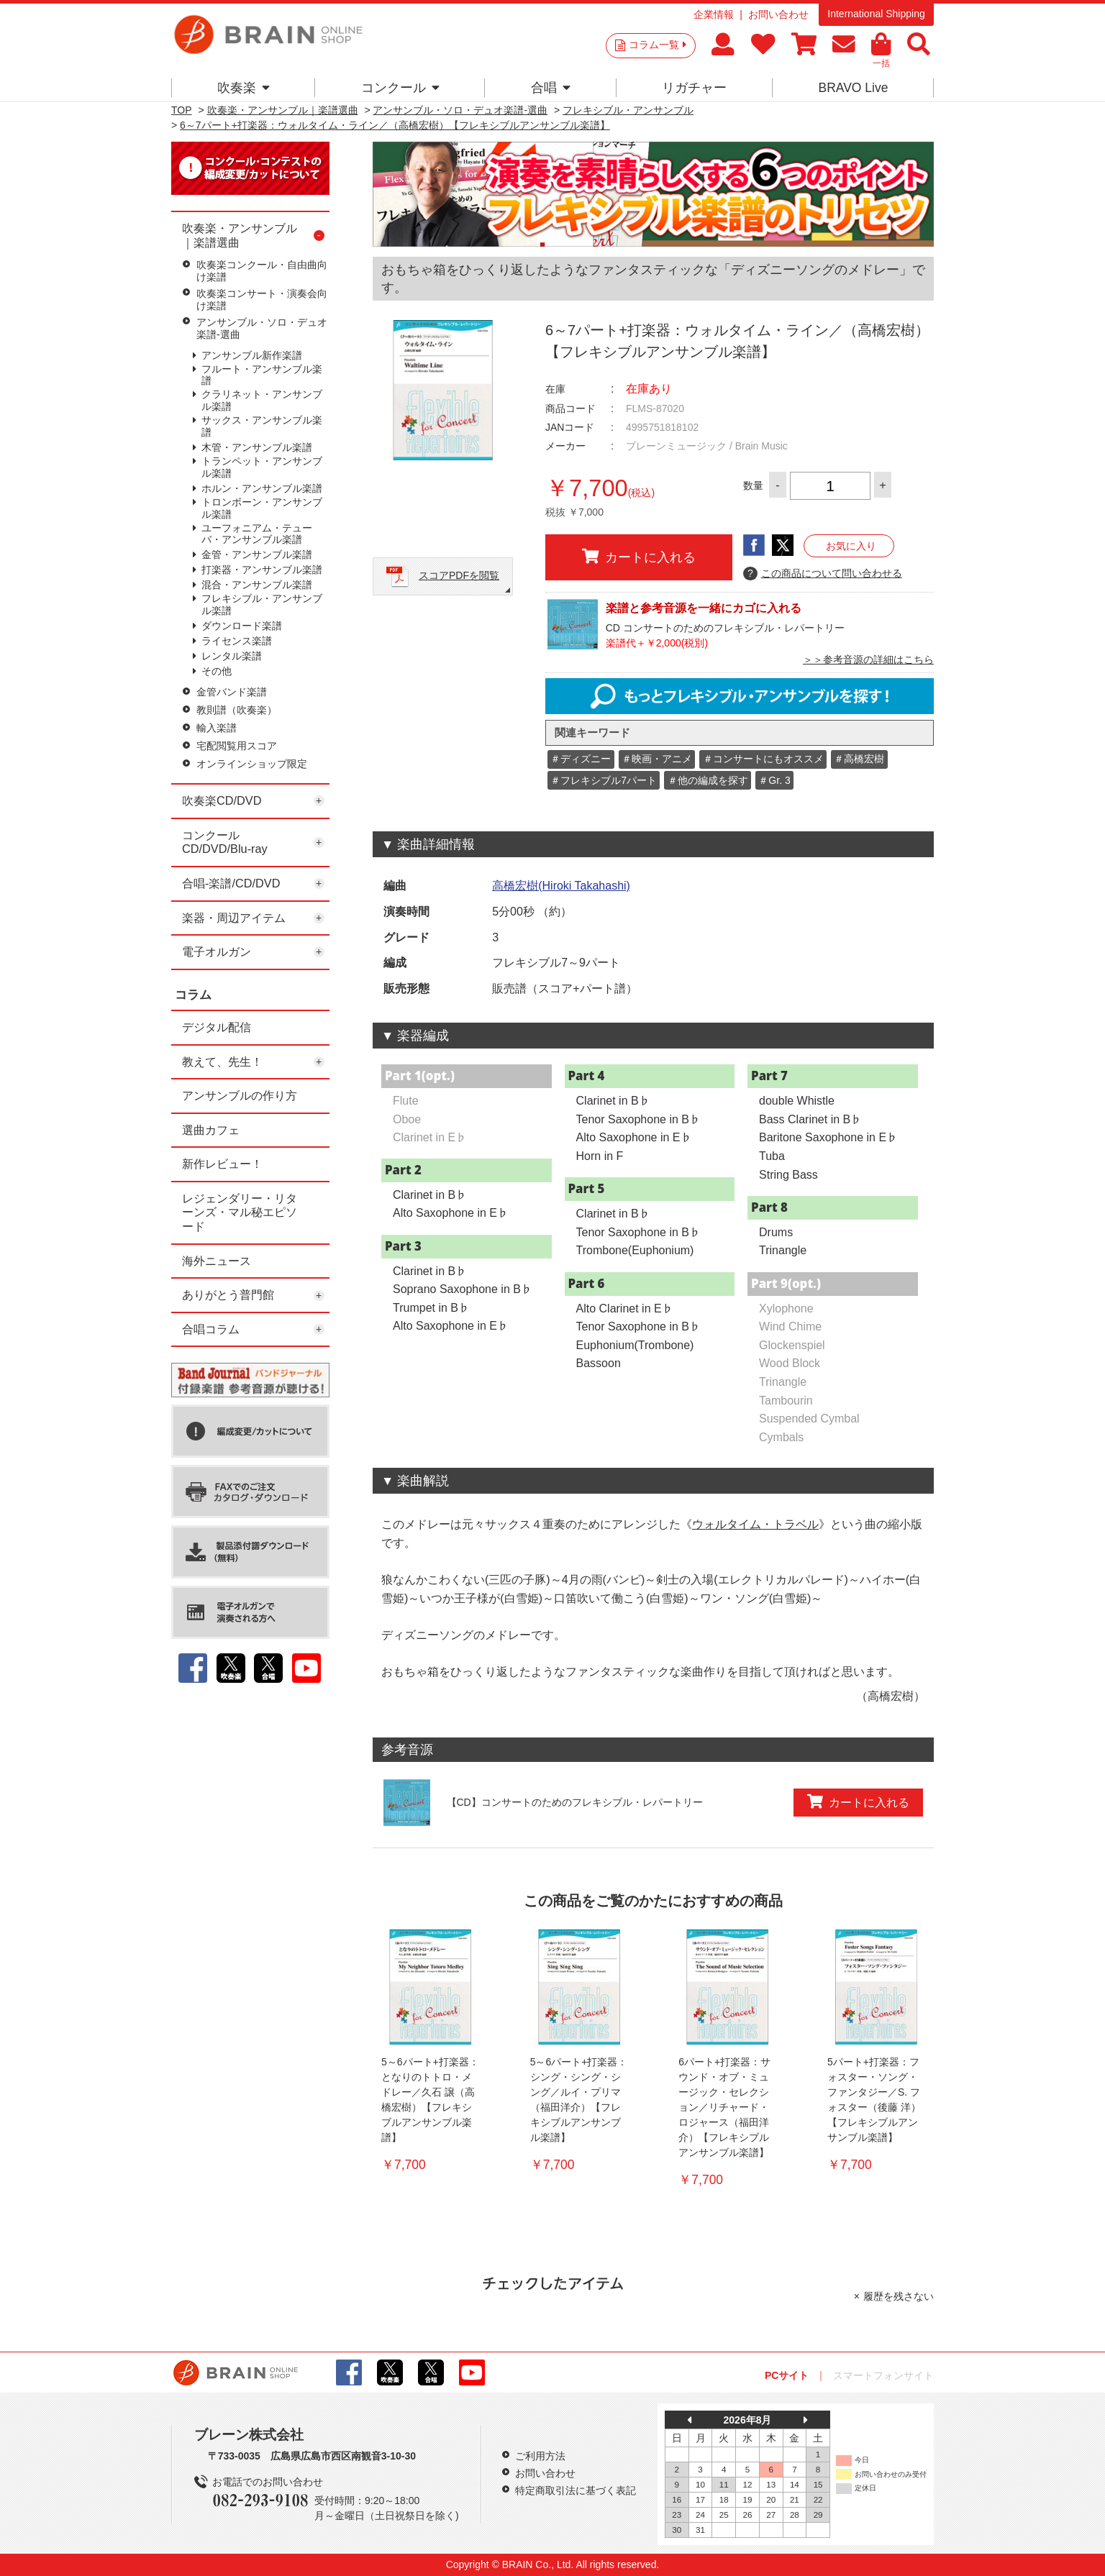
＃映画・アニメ (657, 758)
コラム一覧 (657, 44)
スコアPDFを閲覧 (459, 575)
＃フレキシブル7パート (603, 780)
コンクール (400, 88)
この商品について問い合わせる (822, 574)
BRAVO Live (853, 88)
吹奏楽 (243, 88)
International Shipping (875, 13)
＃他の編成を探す (708, 780)
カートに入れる (639, 557)
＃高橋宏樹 (859, 758)
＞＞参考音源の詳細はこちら (868, 659)
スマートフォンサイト (883, 2375)
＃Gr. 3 (774, 780)
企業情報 (714, 14)
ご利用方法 (540, 2456)
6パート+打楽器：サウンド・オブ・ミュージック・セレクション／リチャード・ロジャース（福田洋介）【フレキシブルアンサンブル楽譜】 (724, 2107)
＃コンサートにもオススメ (763, 758)
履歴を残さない (898, 2296)
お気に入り (851, 546)
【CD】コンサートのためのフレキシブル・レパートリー (575, 1802)
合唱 (550, 88)
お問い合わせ (778, 14)
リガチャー (694, 88)
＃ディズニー (580, 758)
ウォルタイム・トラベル (755, 1524)
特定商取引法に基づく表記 (575, 2490)
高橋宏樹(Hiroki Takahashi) (561, 886)
